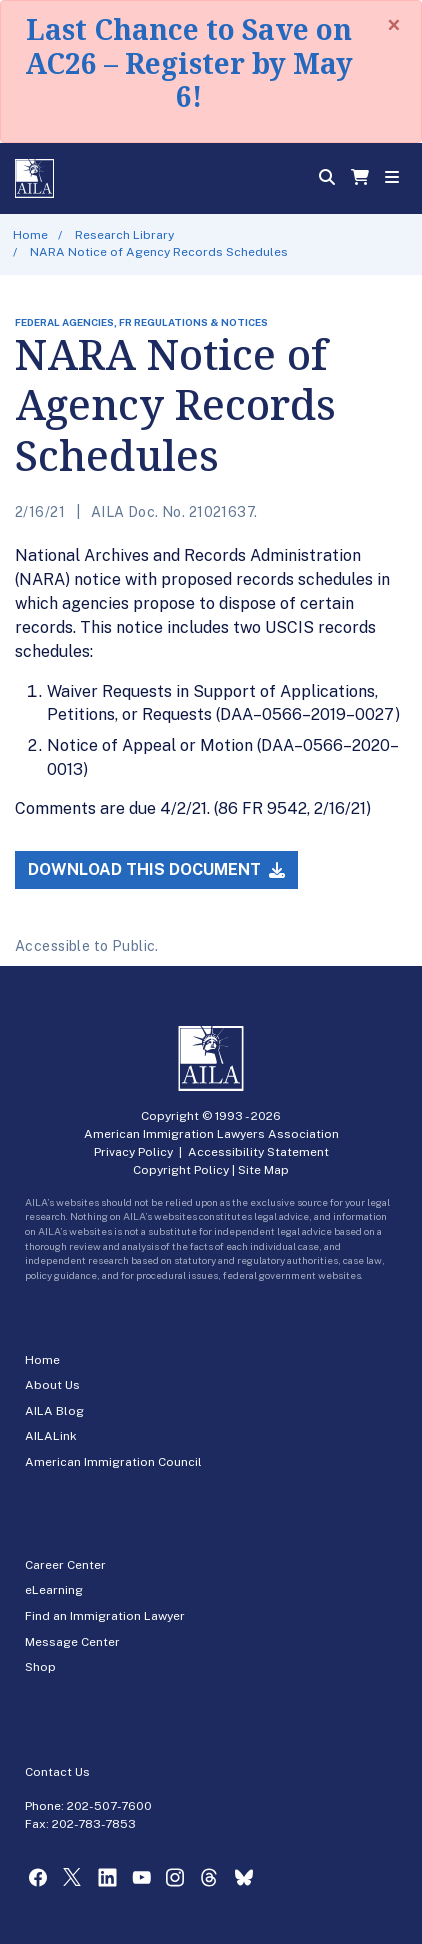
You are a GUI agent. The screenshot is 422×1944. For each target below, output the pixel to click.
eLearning (54, 1590)
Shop (40, 1667)
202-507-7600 (109, 1806)
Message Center (72, 1642)
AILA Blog (54, 1411)
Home (30, 235)
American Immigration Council (113, 1462)
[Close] (394, 25)
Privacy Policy (133, 1152)
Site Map (263, 1170)
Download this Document (156, 869)
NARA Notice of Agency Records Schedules (159, 252)
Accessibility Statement (258, 1152)
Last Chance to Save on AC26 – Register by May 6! (189, 62)
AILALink (51, 1436)
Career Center (65, 1565)
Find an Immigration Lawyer (105, 1616)
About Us (52, 1385)
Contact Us (57, 1772)
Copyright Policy (181, 1170)
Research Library (124, 235)
